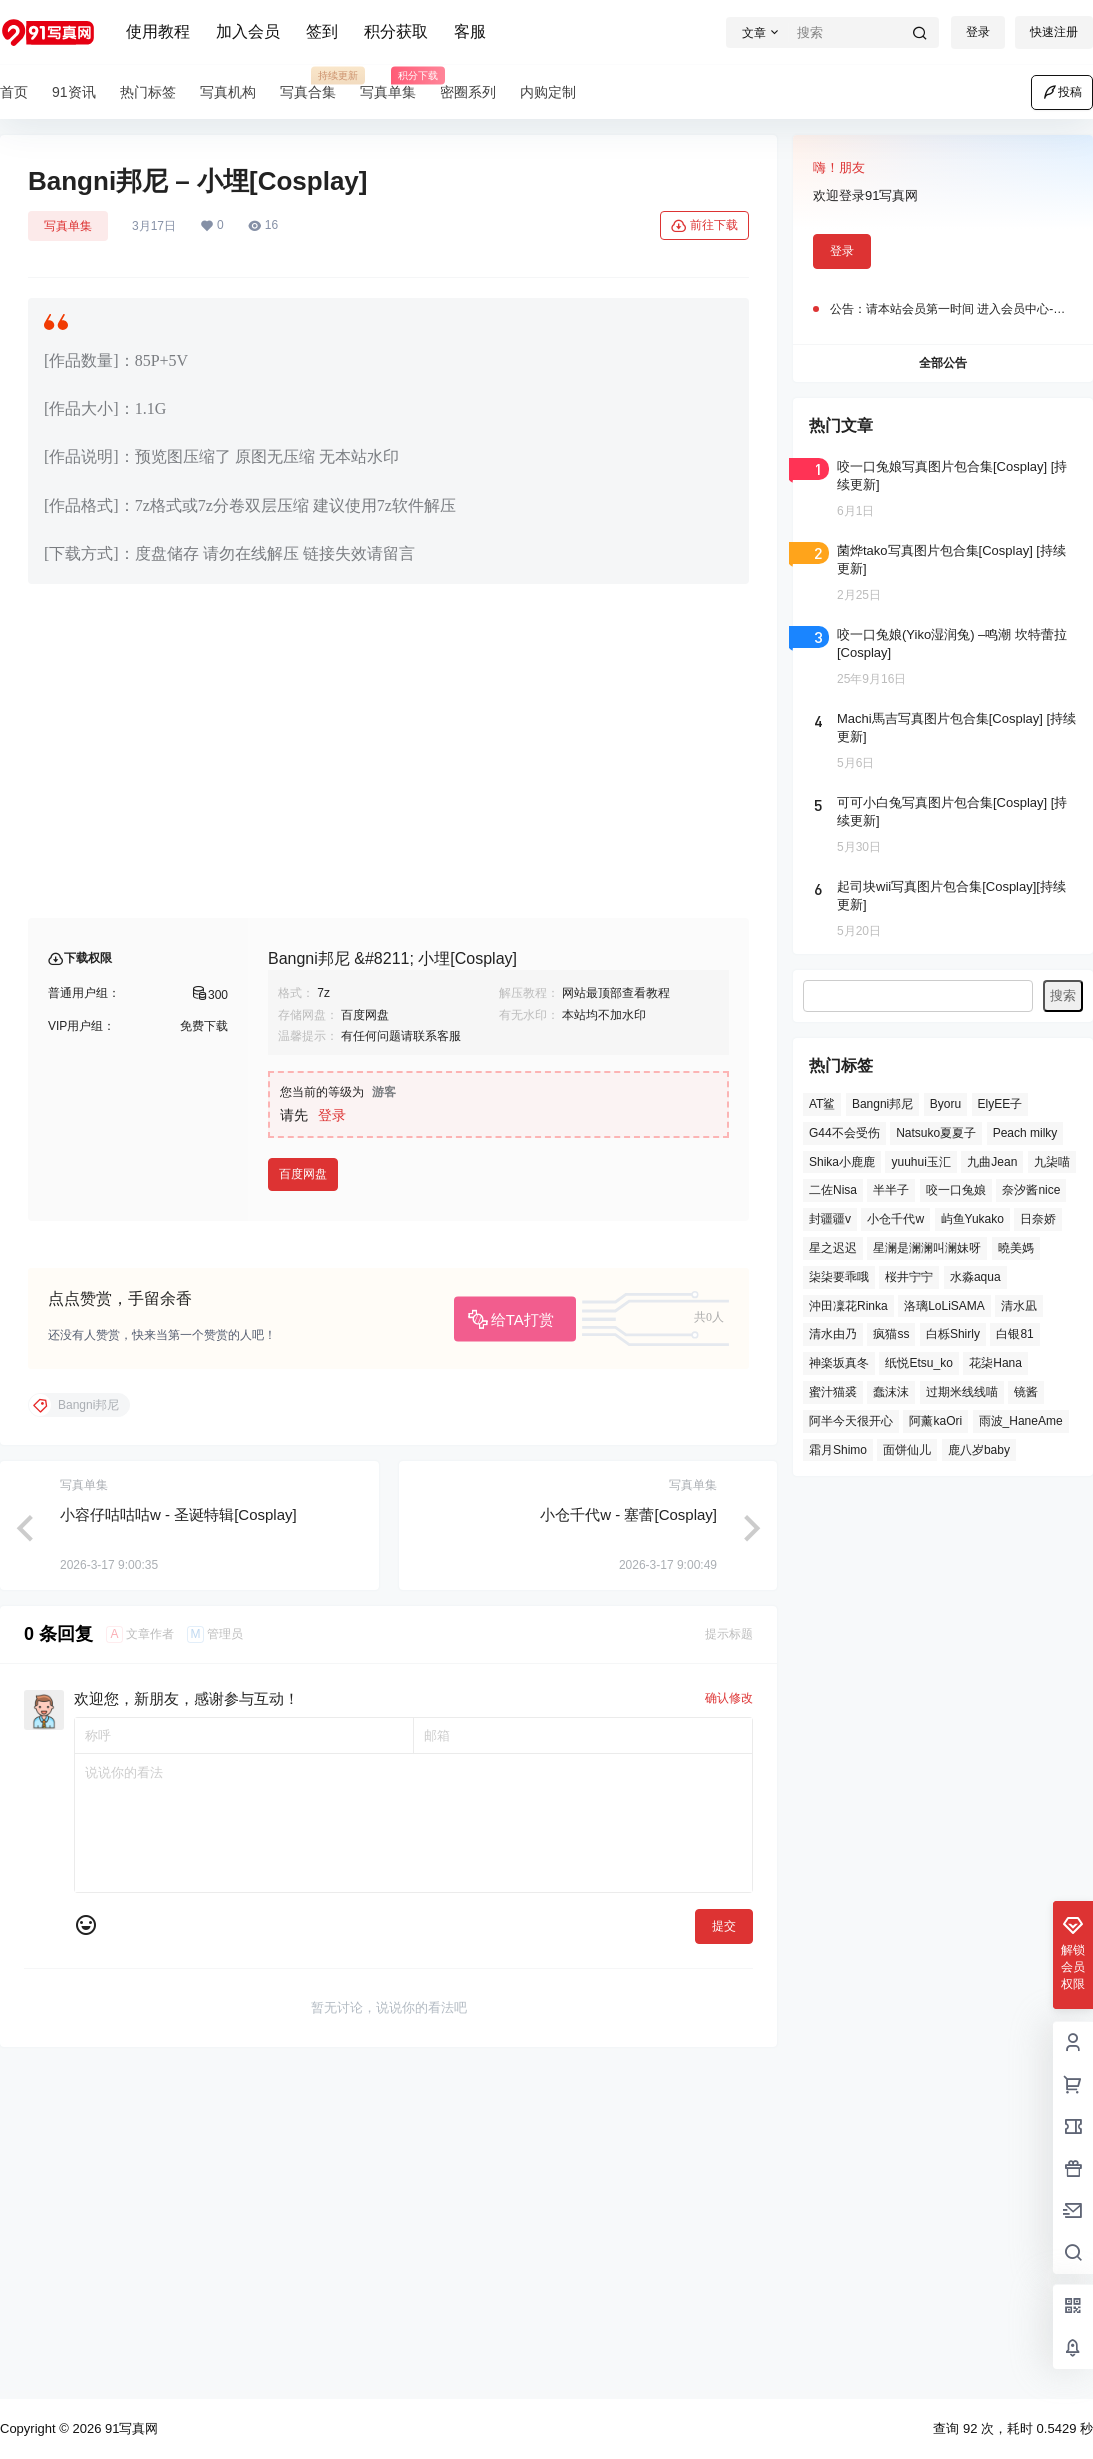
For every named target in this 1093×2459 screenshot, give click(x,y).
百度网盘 (303, 1496)
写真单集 (68, 226)
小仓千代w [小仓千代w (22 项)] (895, 1219)
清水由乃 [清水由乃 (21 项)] (833, 1334)
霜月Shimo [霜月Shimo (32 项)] (838, 1450)
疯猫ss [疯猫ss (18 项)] (891, 1334)
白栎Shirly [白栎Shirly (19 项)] (953, 1334)
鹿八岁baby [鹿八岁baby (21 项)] (979, 1450)
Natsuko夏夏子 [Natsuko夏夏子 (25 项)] (936, 1133)
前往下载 (704, 226)
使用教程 (158, 31)
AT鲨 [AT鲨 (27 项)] (822, 1104)
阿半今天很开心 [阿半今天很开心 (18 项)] (851, 1421)
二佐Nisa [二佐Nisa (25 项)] (833, 1190)
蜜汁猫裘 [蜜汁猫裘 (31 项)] (833, 1392)
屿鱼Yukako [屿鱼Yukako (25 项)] (972, 1219)
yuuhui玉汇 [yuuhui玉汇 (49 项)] (920, 1162)
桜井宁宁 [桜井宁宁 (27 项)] (909, 1277)
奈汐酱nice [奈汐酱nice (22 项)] (1031, 1190)
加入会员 (248, 31)
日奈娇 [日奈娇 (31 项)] (1038, 1219)
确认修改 (729, 2020)
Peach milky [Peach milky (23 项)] (1025, 1133)
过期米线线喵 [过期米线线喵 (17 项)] (962, 1392)
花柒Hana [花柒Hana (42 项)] (995, 1363)
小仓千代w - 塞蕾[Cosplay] (628, 1836)
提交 (724, 2248)
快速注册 (1054, 32)
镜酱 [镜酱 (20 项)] (1026, 1392)
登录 (978, 32)
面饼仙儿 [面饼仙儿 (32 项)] (907, 1450)
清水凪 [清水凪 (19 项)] (1019, 1306)
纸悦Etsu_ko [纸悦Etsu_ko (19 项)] (918, 1363)
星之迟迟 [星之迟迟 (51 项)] (833, 1248)
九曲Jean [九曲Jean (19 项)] (992, 1162)
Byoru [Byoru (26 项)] (945, 1104)
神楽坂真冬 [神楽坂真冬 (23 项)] (839, 1363)
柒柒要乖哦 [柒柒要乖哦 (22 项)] (839, 1277)
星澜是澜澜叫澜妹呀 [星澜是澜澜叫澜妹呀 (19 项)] (927, 1248)
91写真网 (129, 2428)
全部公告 (943, 363)
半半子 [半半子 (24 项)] (891, 1190)
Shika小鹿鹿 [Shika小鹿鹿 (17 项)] (842, 1162)
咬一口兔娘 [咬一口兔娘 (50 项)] (956, 1190)
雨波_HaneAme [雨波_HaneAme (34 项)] (1021, 1421)
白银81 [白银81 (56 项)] (1014, 1334)
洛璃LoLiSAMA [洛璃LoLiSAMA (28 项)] (944, 1306)
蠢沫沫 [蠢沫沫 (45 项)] (891, 1392)
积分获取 (396, 31)
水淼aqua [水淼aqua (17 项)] (975, 1277)
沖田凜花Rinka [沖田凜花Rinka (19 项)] (848, 1306)
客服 (470, 31)
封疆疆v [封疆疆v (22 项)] (830, 1219)
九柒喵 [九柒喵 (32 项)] (1052, 1162)
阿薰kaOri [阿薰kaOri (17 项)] (935, 1421)
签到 (322, 31)
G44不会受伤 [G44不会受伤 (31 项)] (844, 1133)
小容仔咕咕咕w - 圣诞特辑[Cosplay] (178, 1836)
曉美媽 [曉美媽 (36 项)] (1016, 1248)
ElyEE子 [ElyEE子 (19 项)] (1000, 1104)
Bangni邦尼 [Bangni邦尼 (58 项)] (882, 1104)
